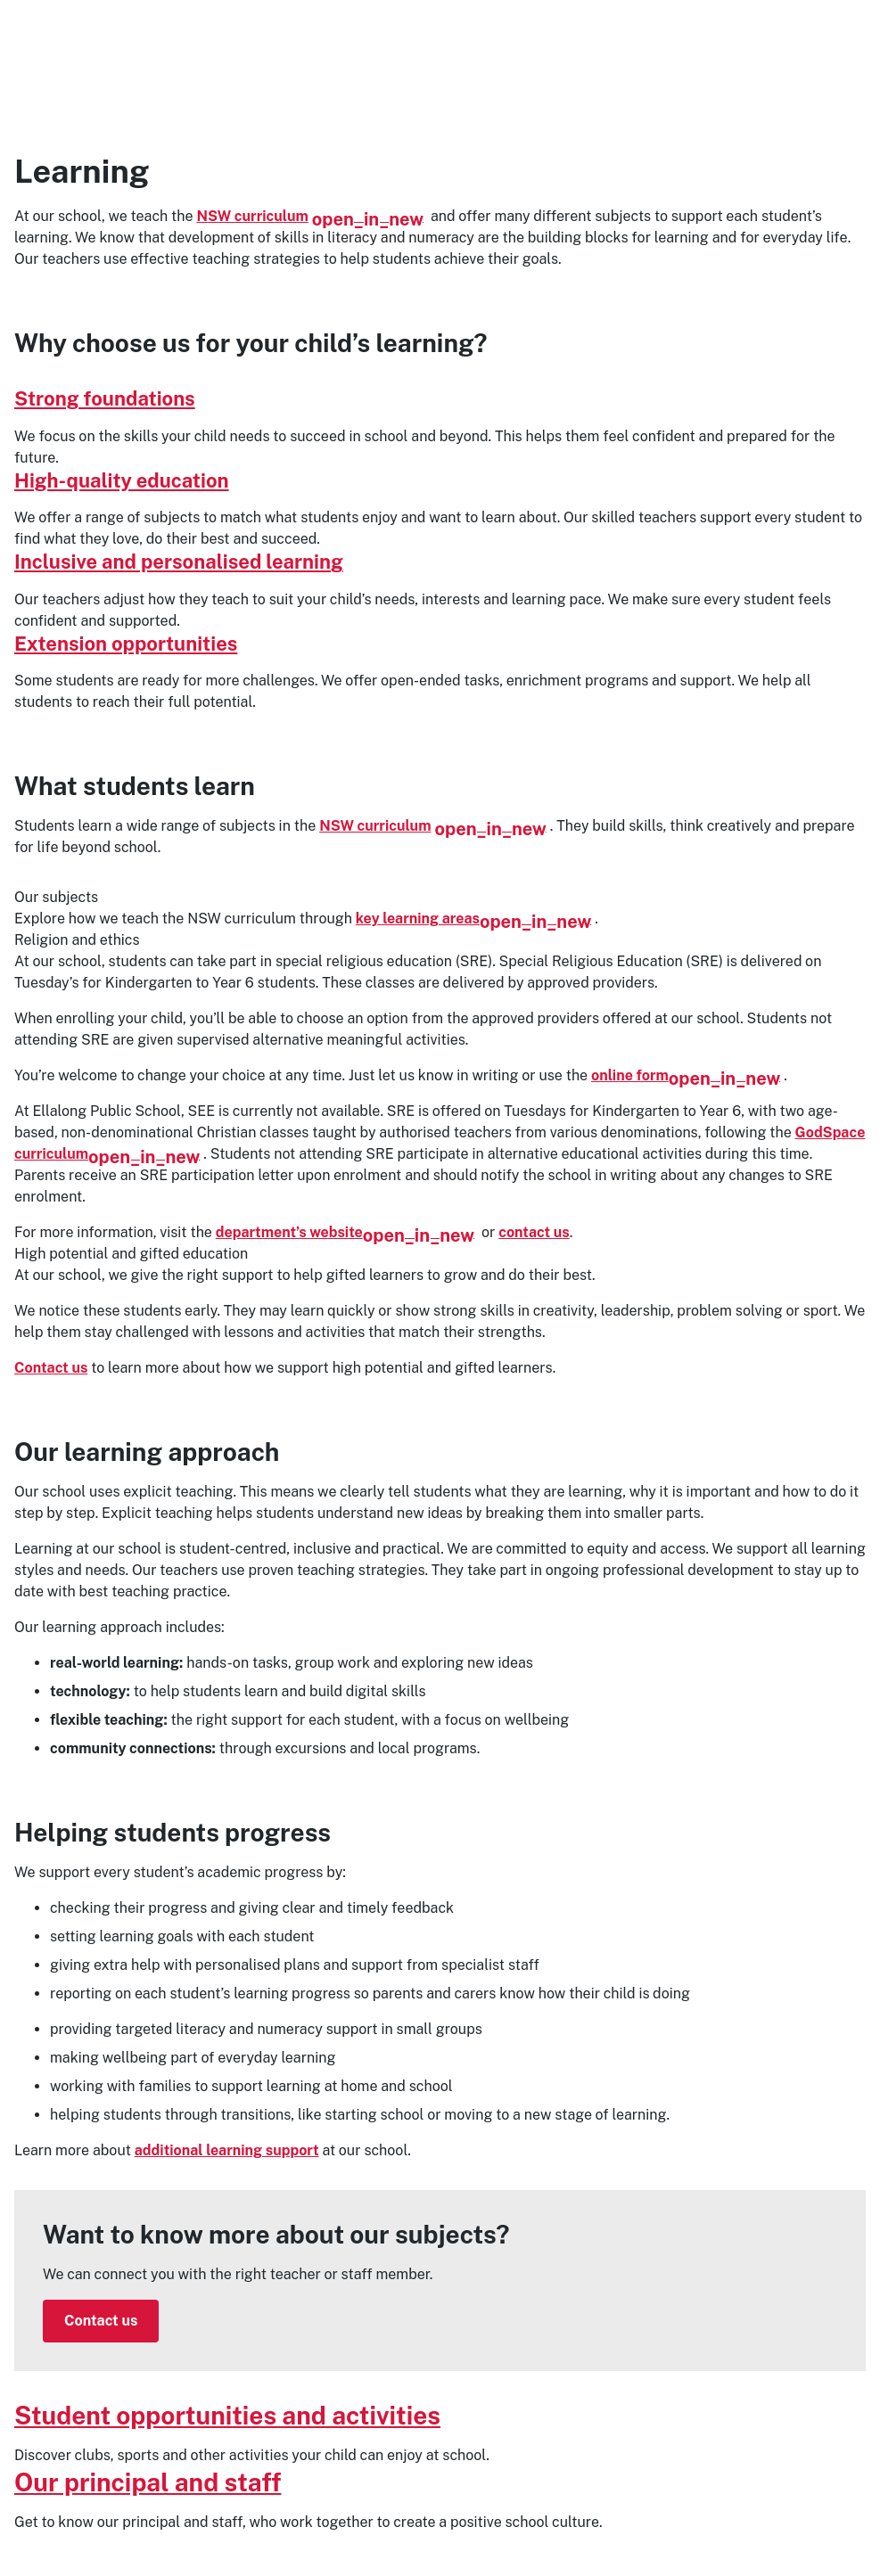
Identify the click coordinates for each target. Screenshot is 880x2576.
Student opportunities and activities (227, 2415)
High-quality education (121, 480)
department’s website (345, 1232)
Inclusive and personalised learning (178, 561)
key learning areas (473, 918)
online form (685, 1075)
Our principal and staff (147, 2482)
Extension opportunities (125, 643)
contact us (534, 1232)
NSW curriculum (310, 216)
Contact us (50, 1367)
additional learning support (227, 2150)
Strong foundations (104, 398)
